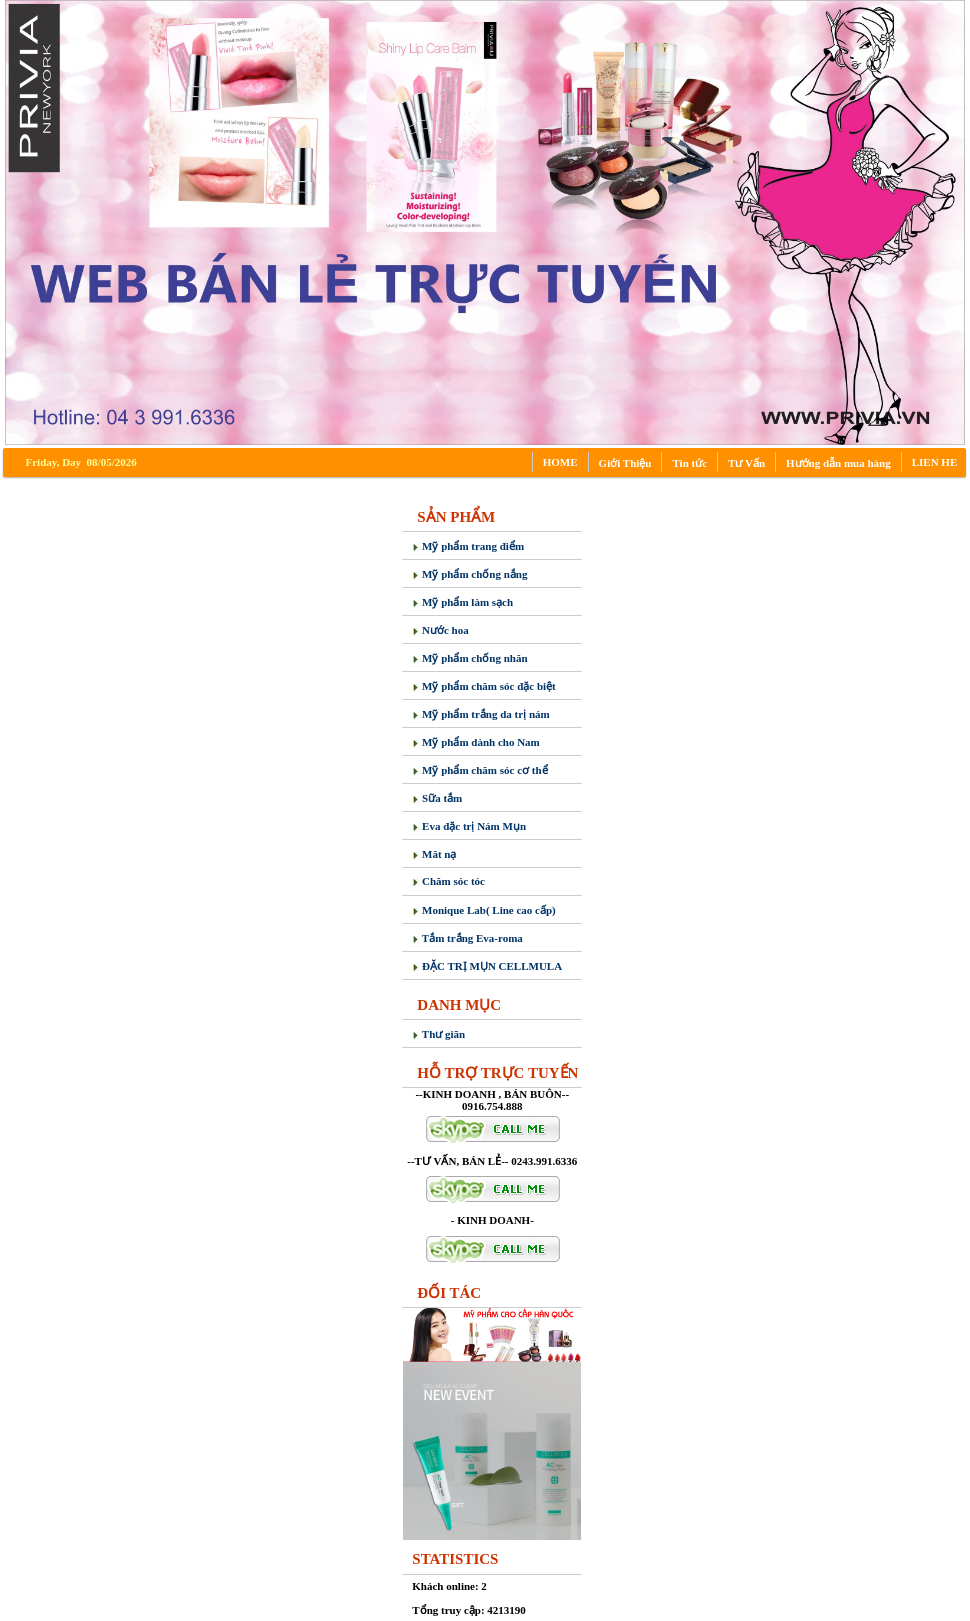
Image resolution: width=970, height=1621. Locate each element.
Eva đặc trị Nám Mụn (469, 826)
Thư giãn (438, 1034)
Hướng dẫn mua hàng (838, 463)
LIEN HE (935, 462)
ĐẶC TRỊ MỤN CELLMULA (487, 966)
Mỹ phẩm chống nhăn (469, 658)
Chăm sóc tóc (448, 881)
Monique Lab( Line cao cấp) (483, 910)
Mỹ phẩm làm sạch (462, 602)
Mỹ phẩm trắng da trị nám (480, 714)
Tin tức (689, 463)
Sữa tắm (437, 798)
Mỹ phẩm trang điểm (468, 546)
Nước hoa (440, 630)
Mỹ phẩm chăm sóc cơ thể (479, 770)
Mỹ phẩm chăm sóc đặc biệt (483, 686)
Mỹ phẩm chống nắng (469, 574)
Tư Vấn (746, 463)
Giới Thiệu (625, 463)
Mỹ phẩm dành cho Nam (476, 742)
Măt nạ (434, 854)
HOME (560, 462)
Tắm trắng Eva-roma (467, 938)
